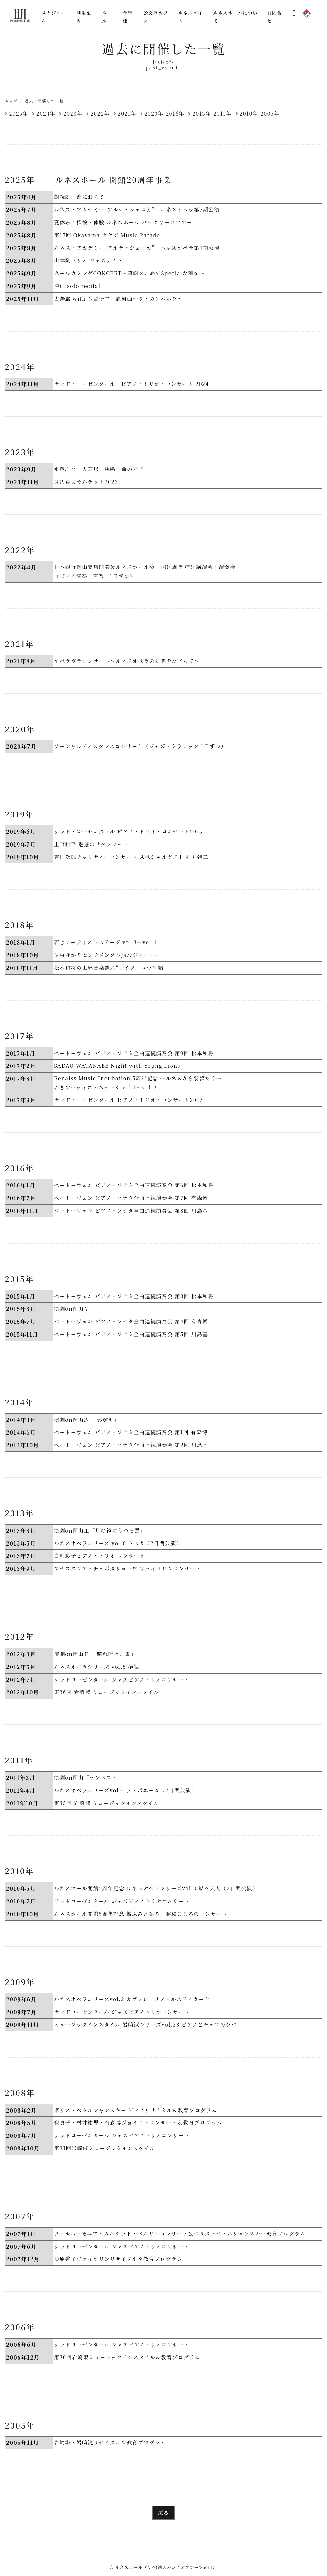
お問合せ (274, 17)
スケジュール (54, 17)
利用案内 (83, 17)
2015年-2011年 (212, 113)
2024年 (46, 113)
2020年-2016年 (164, 113)
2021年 (127, 113)
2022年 (100, 113)
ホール (107, 17)
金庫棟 (128, 17)
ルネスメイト (190, 17)
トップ (11, 100)
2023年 (73, 113)
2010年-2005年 (259, 113)
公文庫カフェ (155, 17)
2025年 (18, 113)
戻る (163, 2512)
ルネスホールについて (235, 17)
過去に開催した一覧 (44, 100)
